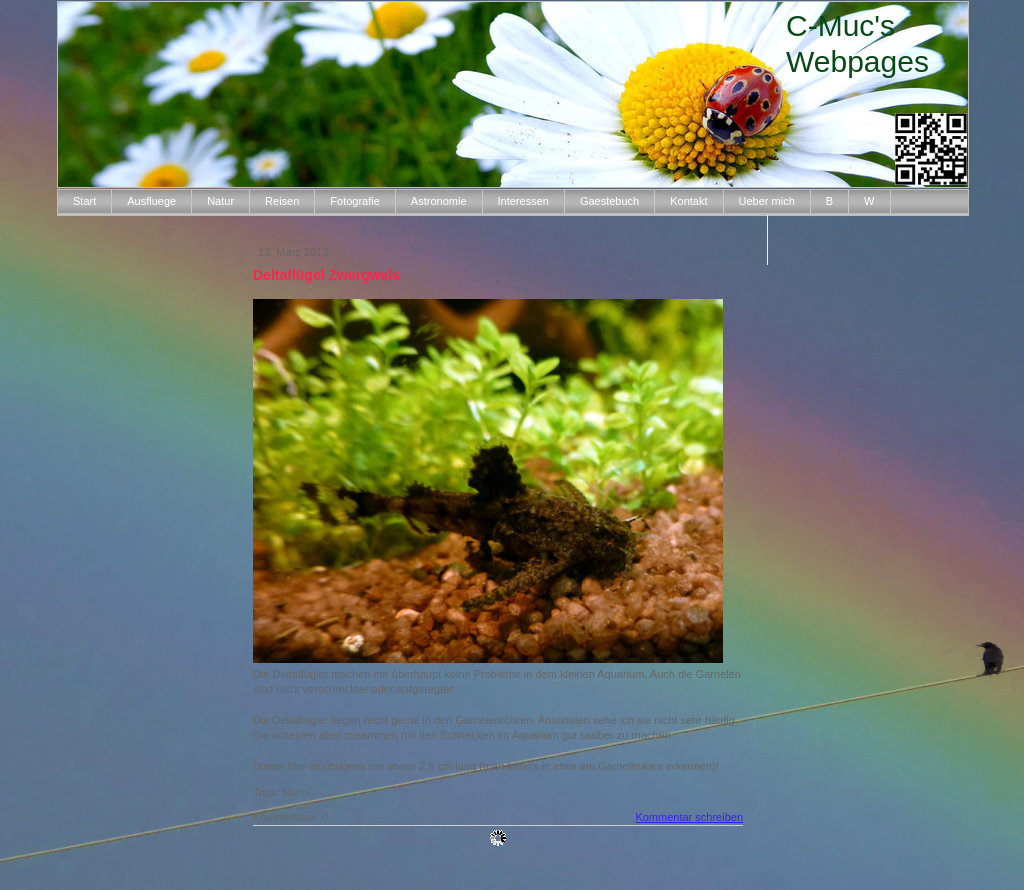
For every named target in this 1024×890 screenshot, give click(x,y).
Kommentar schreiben (689, 817)
